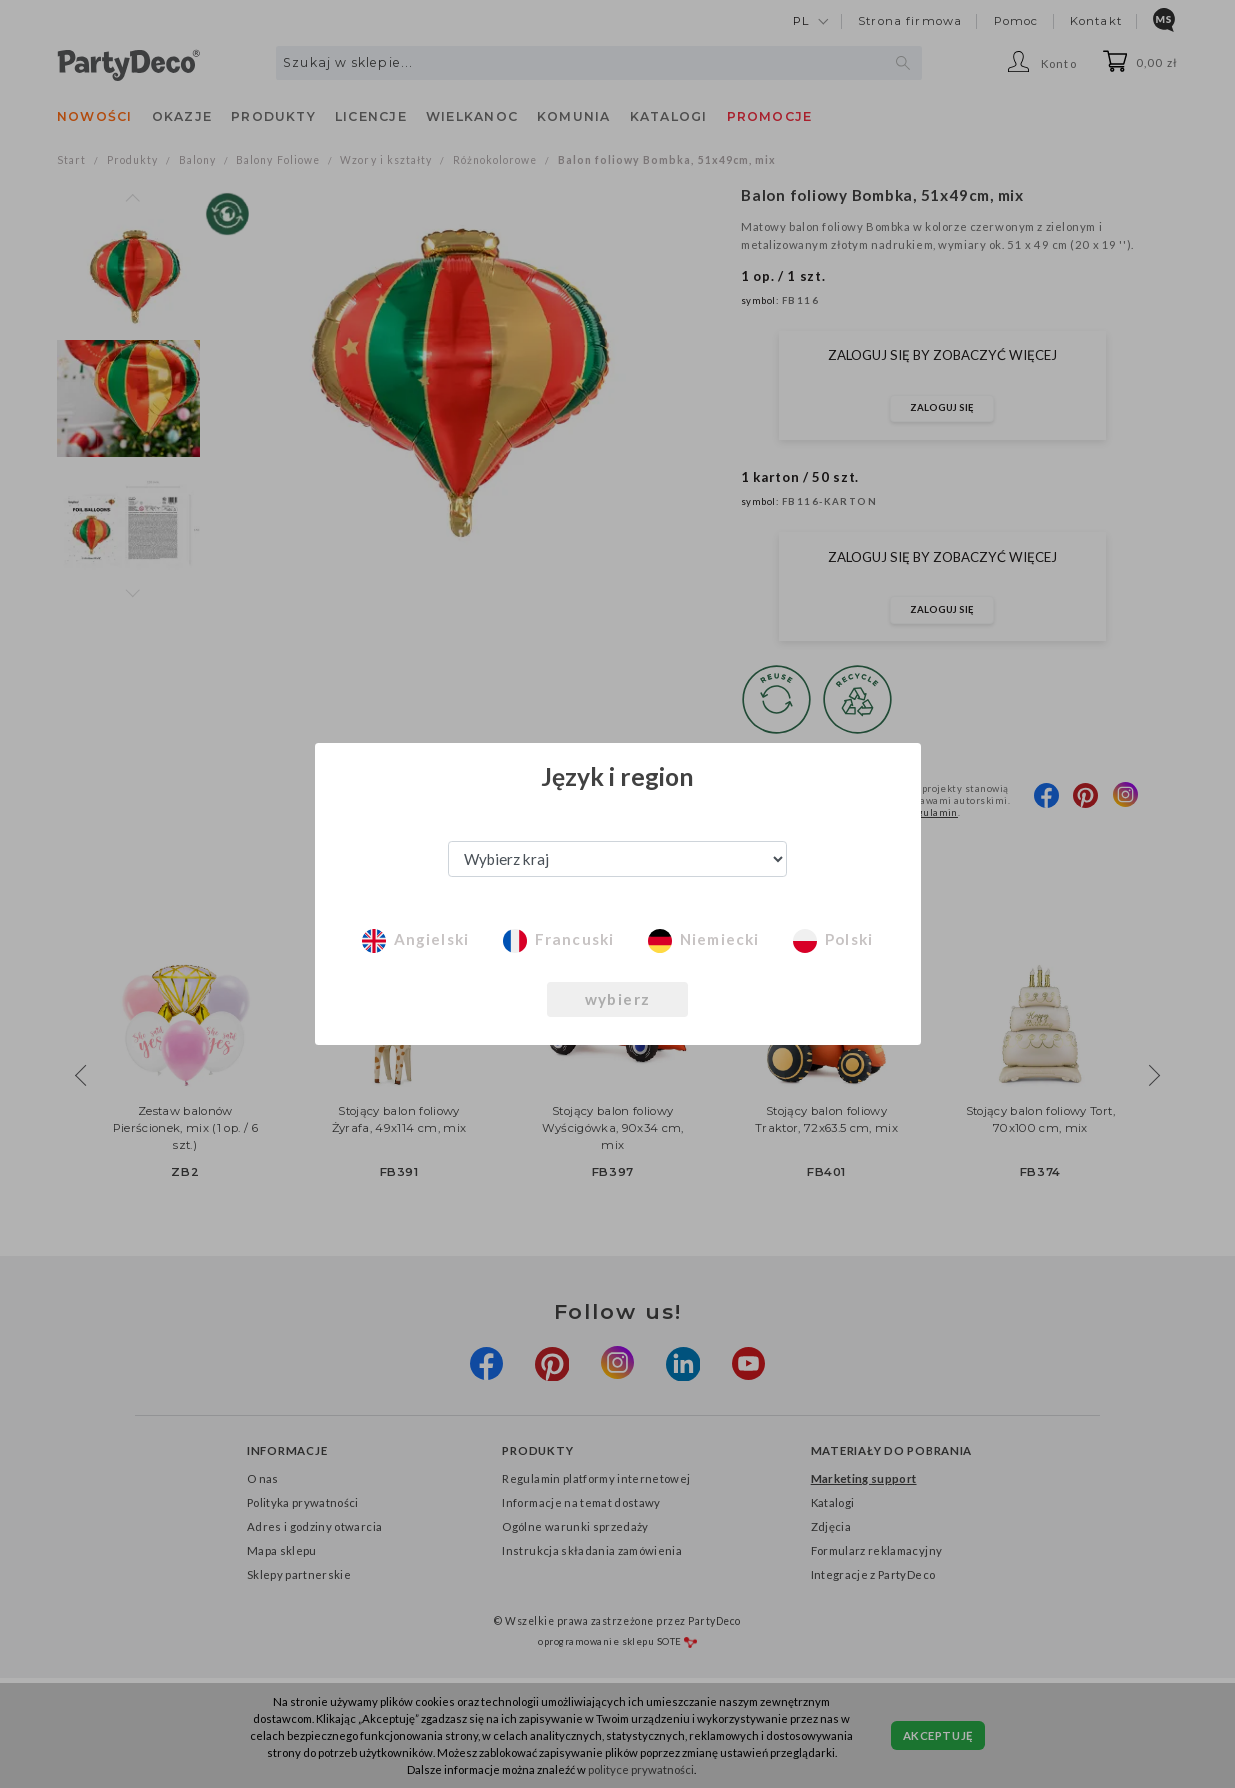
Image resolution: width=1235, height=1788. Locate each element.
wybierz (618, 999)
